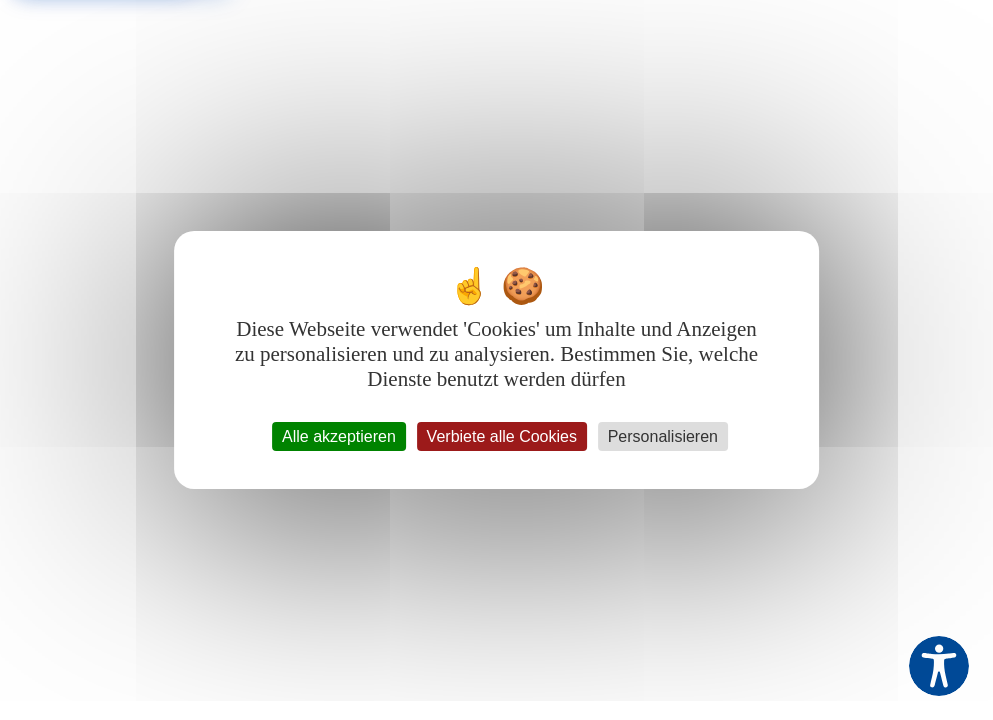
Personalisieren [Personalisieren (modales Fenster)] (663, 436)
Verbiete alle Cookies (502, 436)
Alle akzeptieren (339, 436)
